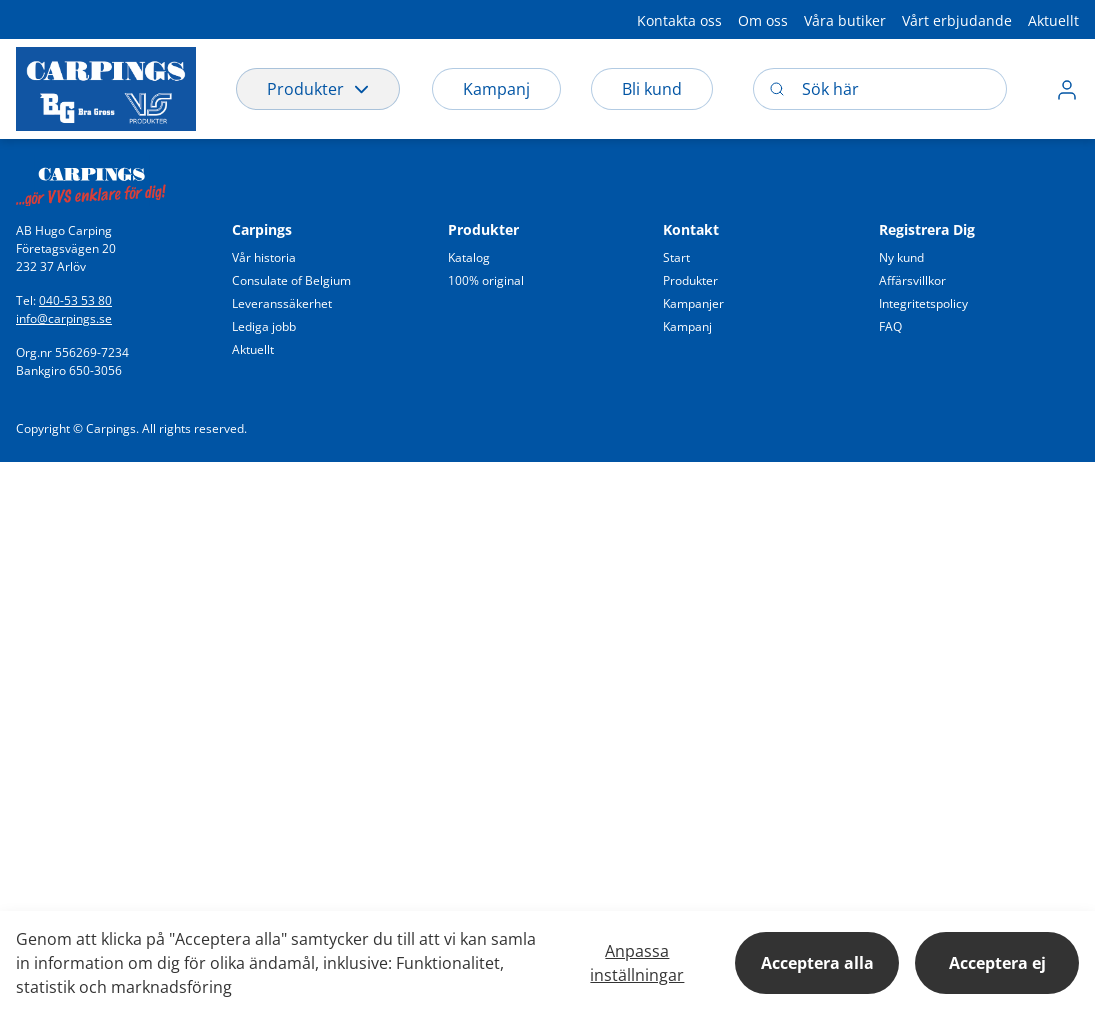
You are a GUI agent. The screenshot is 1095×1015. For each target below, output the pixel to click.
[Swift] (91, 181)
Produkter (318, 89)
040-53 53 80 (75, 300)
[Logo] (106, 89)
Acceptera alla (817, 963)
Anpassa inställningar (637, 963)
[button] (679, 19)
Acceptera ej (997, 963)
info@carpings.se (64, 318)
